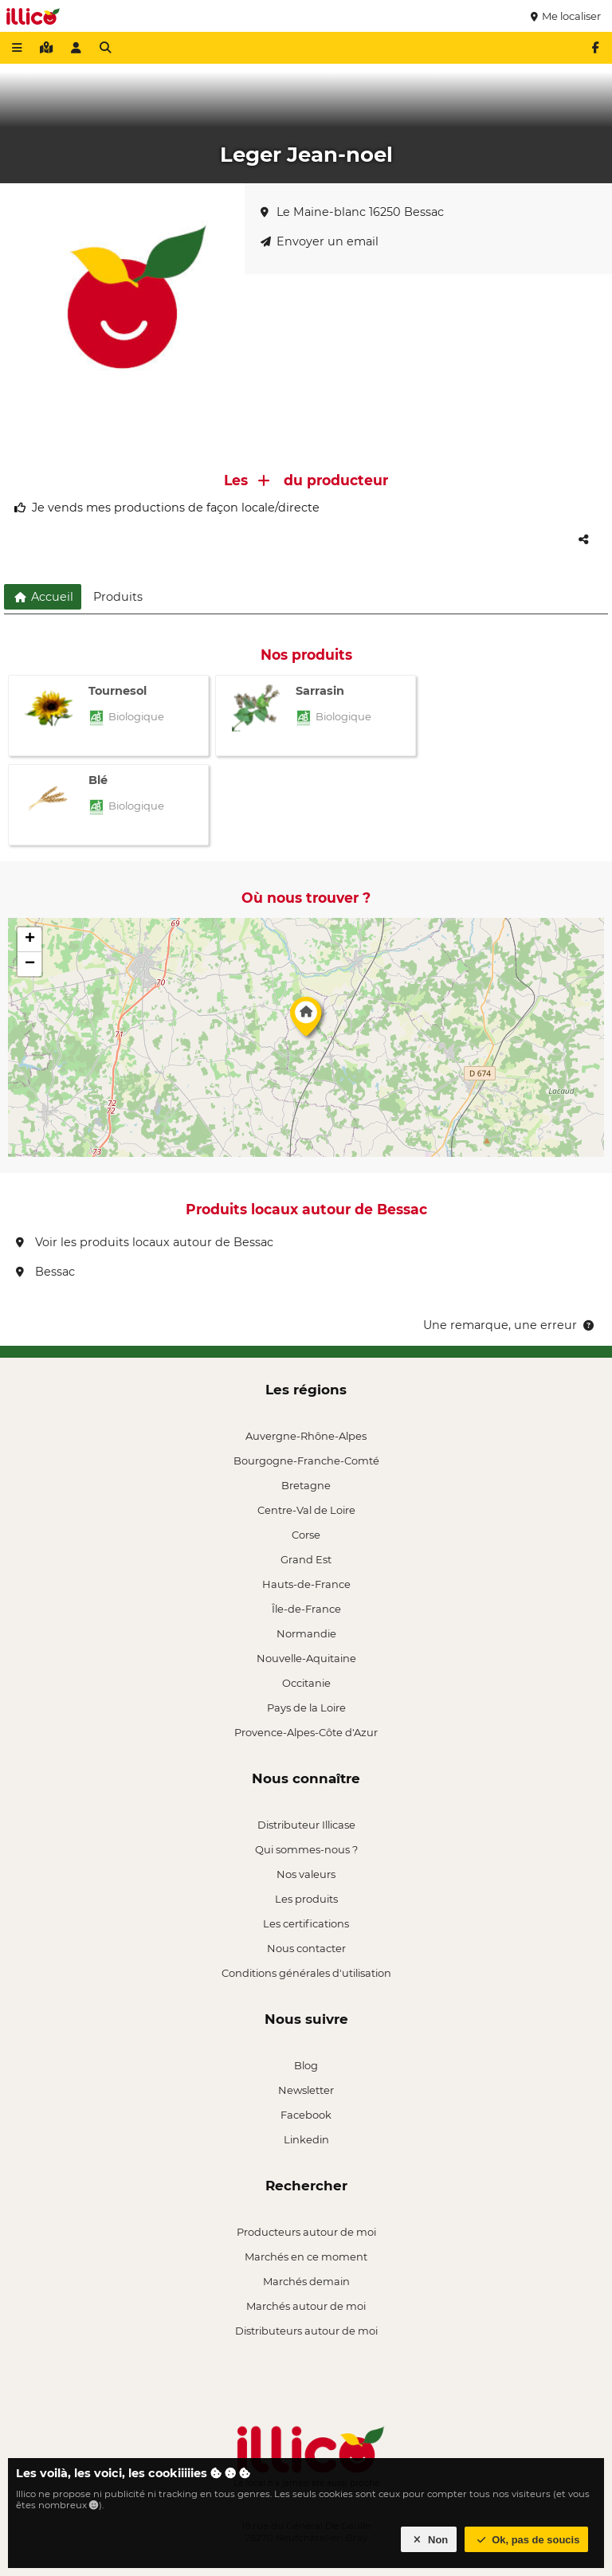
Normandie (306, 1633)
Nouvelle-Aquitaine (306, 1658)
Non (429, 2540)
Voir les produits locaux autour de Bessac (144, 1242)
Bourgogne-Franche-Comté (306, 1460)
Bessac (45, 1271)
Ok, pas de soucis (526, 2540)
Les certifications (306, 1923)
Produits (118, 597)
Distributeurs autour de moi (306, 2330)
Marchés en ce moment (306, 2256)
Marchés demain (306, 2281)
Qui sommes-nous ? (306, 1849)
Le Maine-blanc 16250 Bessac (352, 212)
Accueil (42, 597)
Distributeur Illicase (306, 1824)
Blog (306, 2065)
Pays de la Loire (306, 1707)
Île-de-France (306, 1608)
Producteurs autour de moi (306, 2231)
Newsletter (306, 2090)
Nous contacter (306, 1948)
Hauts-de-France (306, 1584)
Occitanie (306, 1682)
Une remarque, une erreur (509, 1325)
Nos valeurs (306, 1874)
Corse (306, 1534)
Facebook (306, 2114)
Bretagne (306, 1485)
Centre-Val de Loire (306, 1510)
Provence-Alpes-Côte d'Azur (306, 1732)
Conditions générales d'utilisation (306, 1972)
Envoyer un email (320, 241)
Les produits (306, 1898)
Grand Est (306, 1559)
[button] (306, 1021)
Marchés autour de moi (306, 2306)
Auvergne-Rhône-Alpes (306, 1435)
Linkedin (306, 2139)
